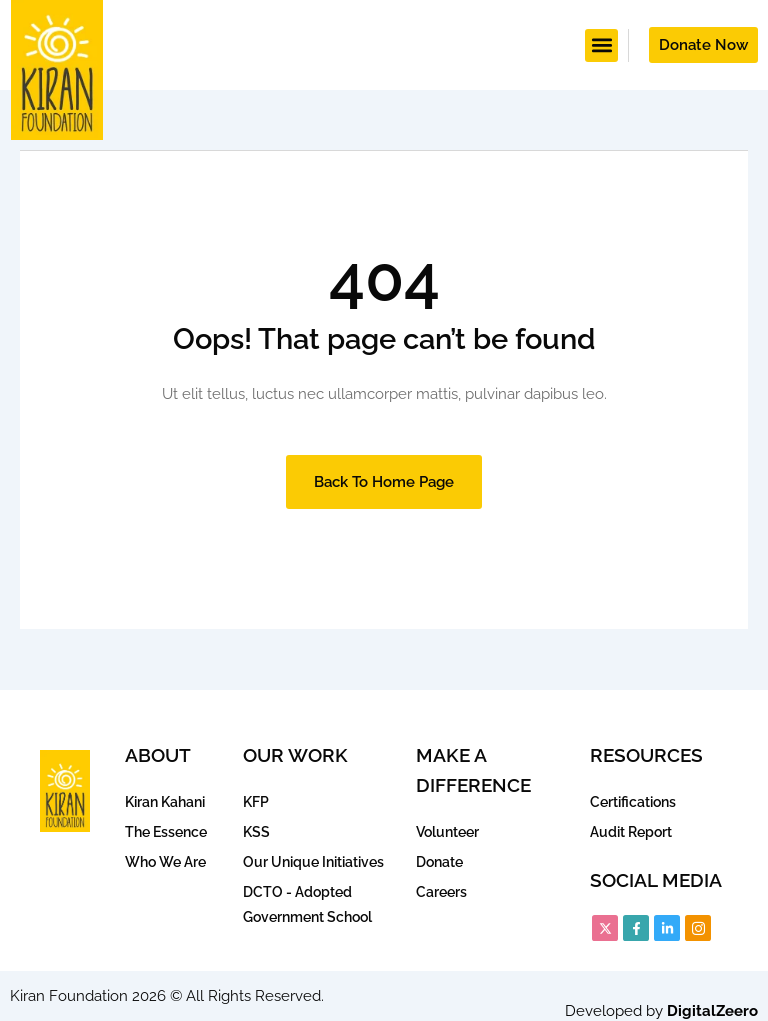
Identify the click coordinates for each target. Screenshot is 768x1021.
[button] (601, 45)
